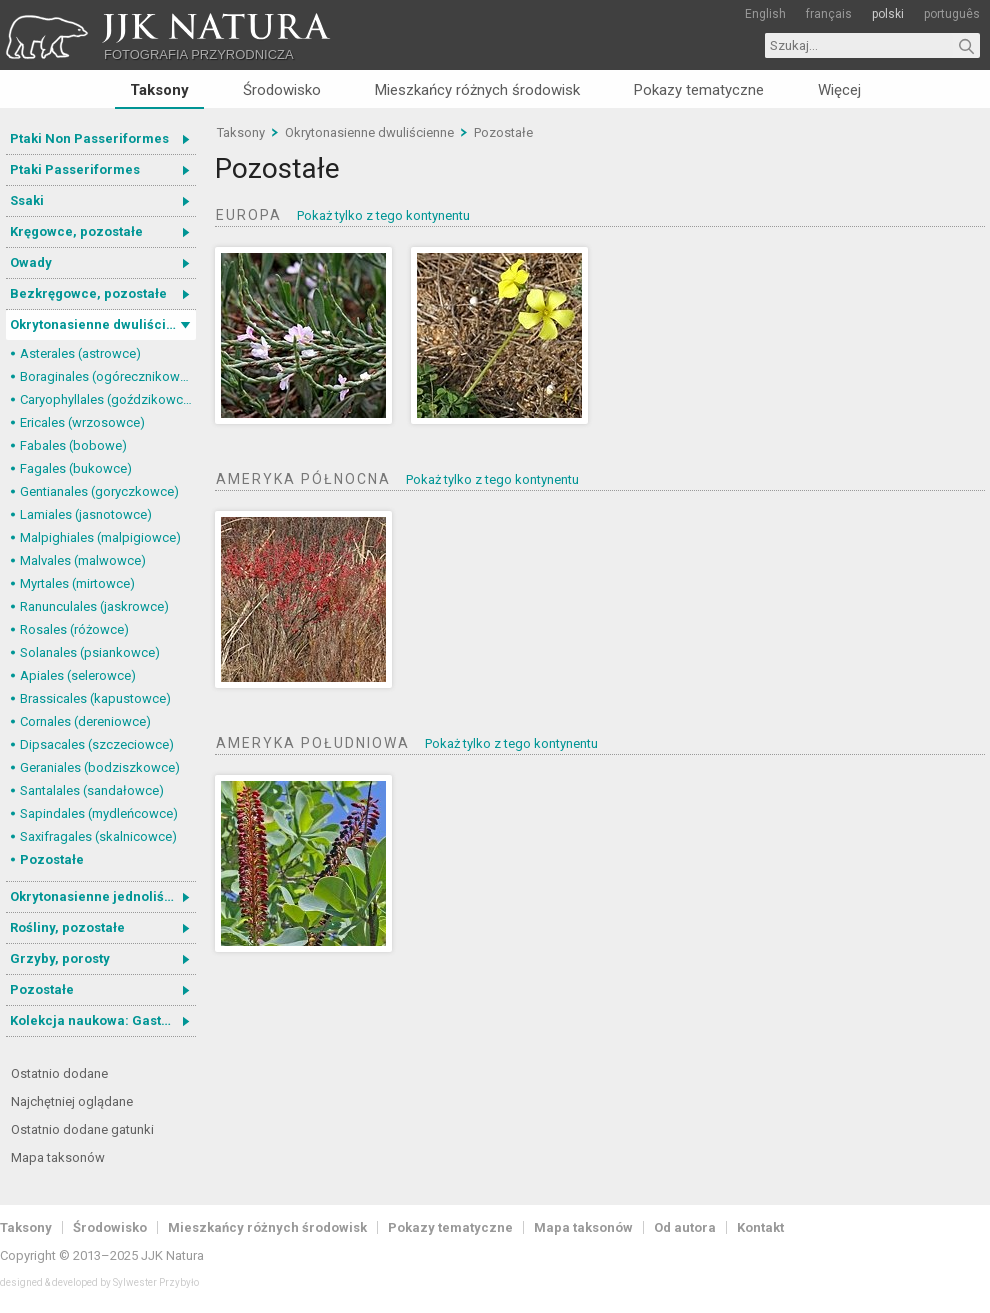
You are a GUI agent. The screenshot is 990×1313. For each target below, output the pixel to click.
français (829, 14)
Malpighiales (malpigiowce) (100, 537)
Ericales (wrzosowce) (82, 422)
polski (888, 14)
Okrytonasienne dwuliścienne (103, 324)
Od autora (685, 1227)
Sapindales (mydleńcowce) (99, 813)
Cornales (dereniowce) (85, 721)
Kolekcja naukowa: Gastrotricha (103, 1020)
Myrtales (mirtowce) (77, 583)
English (765, 14)
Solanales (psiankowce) (90, 652)
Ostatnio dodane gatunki (82, 1129)
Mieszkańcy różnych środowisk (477, 90)
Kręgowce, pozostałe (76, 231)
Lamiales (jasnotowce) (86, 514)
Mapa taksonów (58, 1157)
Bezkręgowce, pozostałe (88, 293)
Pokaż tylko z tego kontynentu (383, 215)
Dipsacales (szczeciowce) (97, 744)
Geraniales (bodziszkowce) (100, 767)
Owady (31, 262)
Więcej (839, 90)
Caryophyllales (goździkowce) (107, 399)
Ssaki (27, 200)
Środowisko (282, 90)
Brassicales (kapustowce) (95, 698)
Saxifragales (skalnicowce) (98, 836)
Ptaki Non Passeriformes (89, 138)
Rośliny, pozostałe (67, 927)
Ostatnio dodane (59, 1073)
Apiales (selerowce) (78, 675)
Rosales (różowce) (74, 629)
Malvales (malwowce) (83, 560)
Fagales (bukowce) (76, 468)
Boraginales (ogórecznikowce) (108, 376)
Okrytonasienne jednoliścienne (103, 896)
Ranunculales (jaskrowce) (94, 606)
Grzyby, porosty (60, 958)
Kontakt (760, 1227)
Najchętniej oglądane (72, 1101)
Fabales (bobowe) (73, 445)
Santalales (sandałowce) (92, 790)
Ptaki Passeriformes (75, 169)
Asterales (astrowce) (80, 353)
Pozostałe (52, 859)
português (952, 14)
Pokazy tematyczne (699, 90)
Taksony (159, 90)
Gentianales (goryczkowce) (99, 491)
